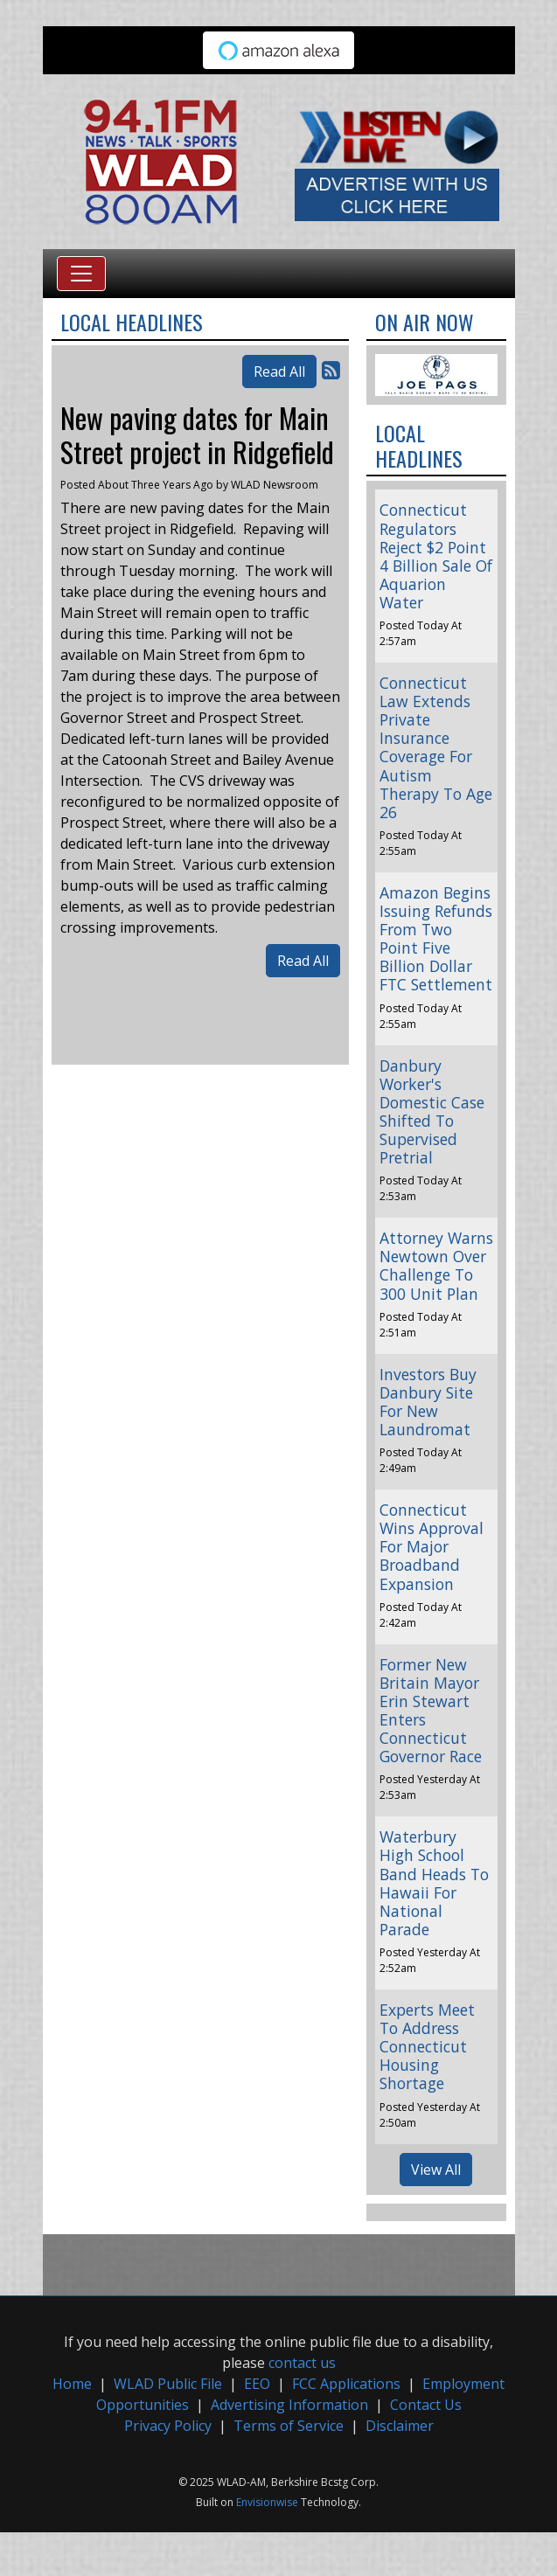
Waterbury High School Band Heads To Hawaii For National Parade (434, 1883)
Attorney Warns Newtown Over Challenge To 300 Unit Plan (436, 1265)
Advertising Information (289, 2404)
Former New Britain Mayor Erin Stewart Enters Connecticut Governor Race (430, 1710)
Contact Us (426, 2404)
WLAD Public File (168, 2383)
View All (436, 2169)
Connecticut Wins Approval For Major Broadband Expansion (431, 1546)
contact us (302, 2362)
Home (72, 2383)
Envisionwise (267, 2502)
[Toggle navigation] (81, 273)
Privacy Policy (168, 2425)
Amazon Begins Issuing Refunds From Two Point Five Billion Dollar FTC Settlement (435, 939)
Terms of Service (288, 2425)
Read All (279, 371)
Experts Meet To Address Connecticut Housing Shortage (427, 2046)
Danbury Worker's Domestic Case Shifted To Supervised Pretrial (431, 1112)
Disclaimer (400, 2425)
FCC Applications (346, 2383)
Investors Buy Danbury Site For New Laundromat (428, 1402)
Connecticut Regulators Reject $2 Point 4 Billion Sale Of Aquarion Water (435, 556)
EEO (257, 2383)
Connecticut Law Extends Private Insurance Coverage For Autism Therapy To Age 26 (435, 747)
